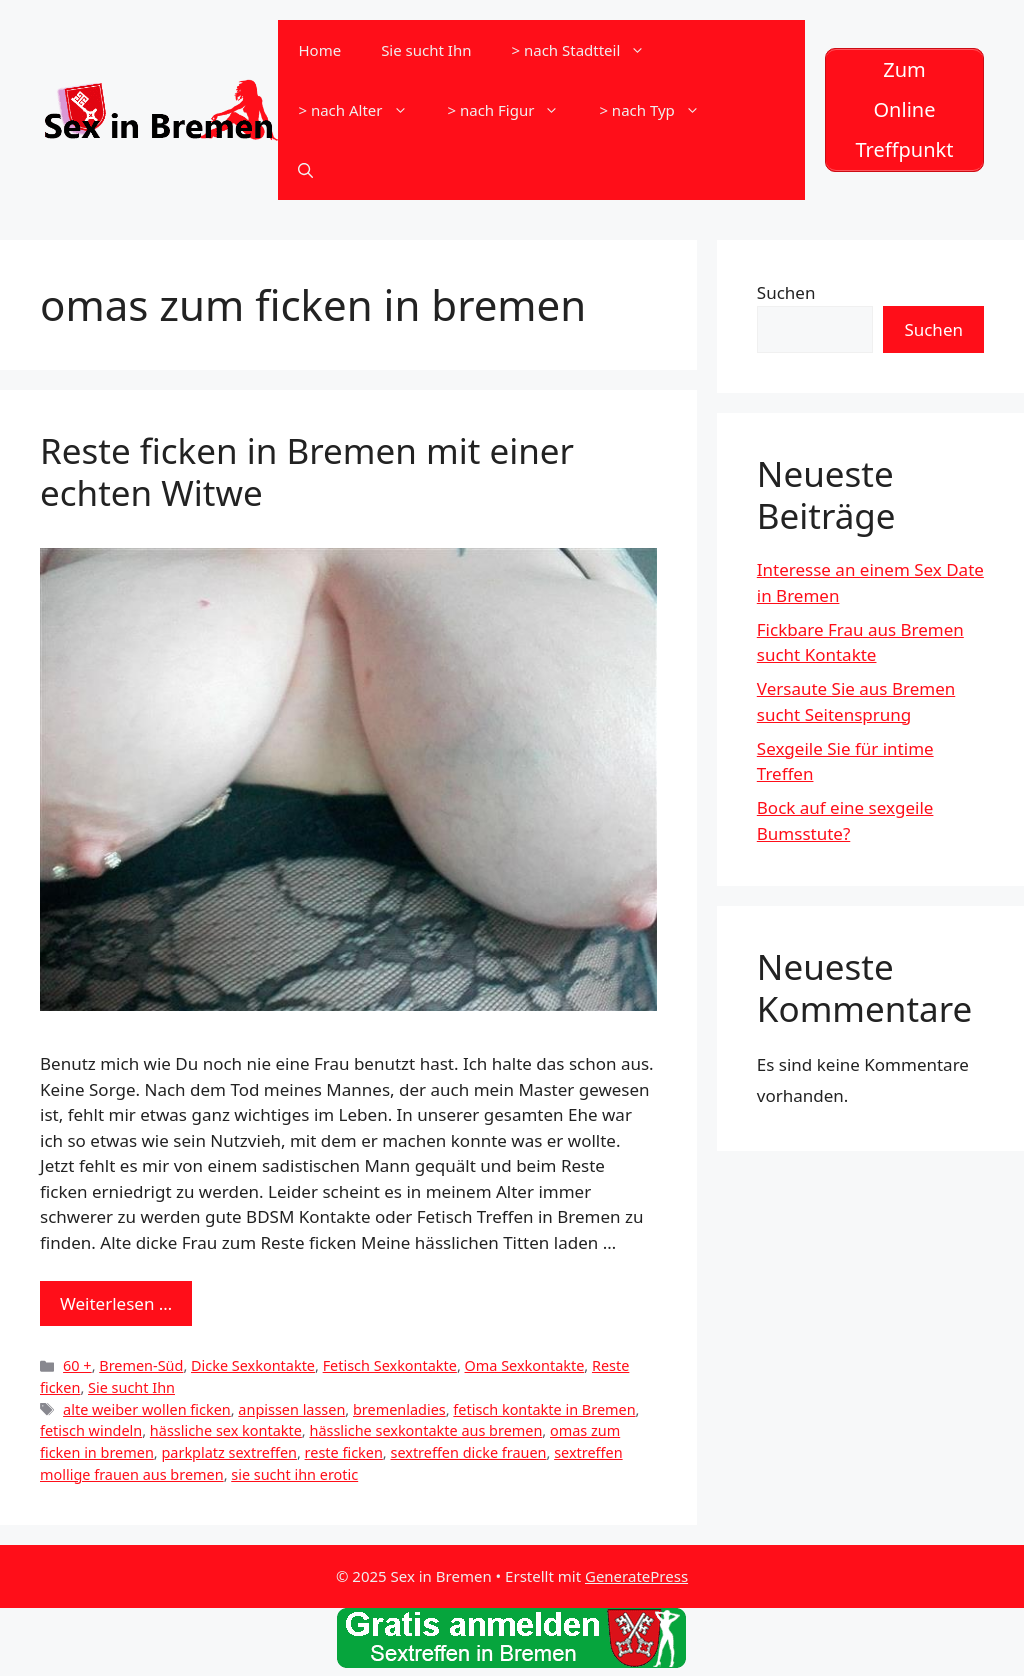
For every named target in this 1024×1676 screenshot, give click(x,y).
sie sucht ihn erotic (294, 1474)
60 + (77, 1365)
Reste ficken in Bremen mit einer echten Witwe (307, 471)
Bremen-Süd (141, 1365)
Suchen (786, 292)
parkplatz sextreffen (229, 1452)
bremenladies (399, 1409)
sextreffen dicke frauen (468, 1452)
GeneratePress (636, 1576)
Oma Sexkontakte (525, 1365)
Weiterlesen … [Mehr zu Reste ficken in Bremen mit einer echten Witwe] (116, 1303)
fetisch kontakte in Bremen (544, 1409)
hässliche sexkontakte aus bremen (425, 1430)
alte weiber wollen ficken (147, 1409)
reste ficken (344, 1452)
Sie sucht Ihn (426, 50)
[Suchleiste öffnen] (305, 170)
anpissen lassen (291, 1409)
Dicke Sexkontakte (253, 1365)
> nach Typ (659, 110)
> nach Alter (362, 110)
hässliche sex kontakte (226, 1430)
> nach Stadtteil (588, 50)
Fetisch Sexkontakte (390, 1365)
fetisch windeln (91, 1430)
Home (319, 50)
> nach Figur (514, 110)
